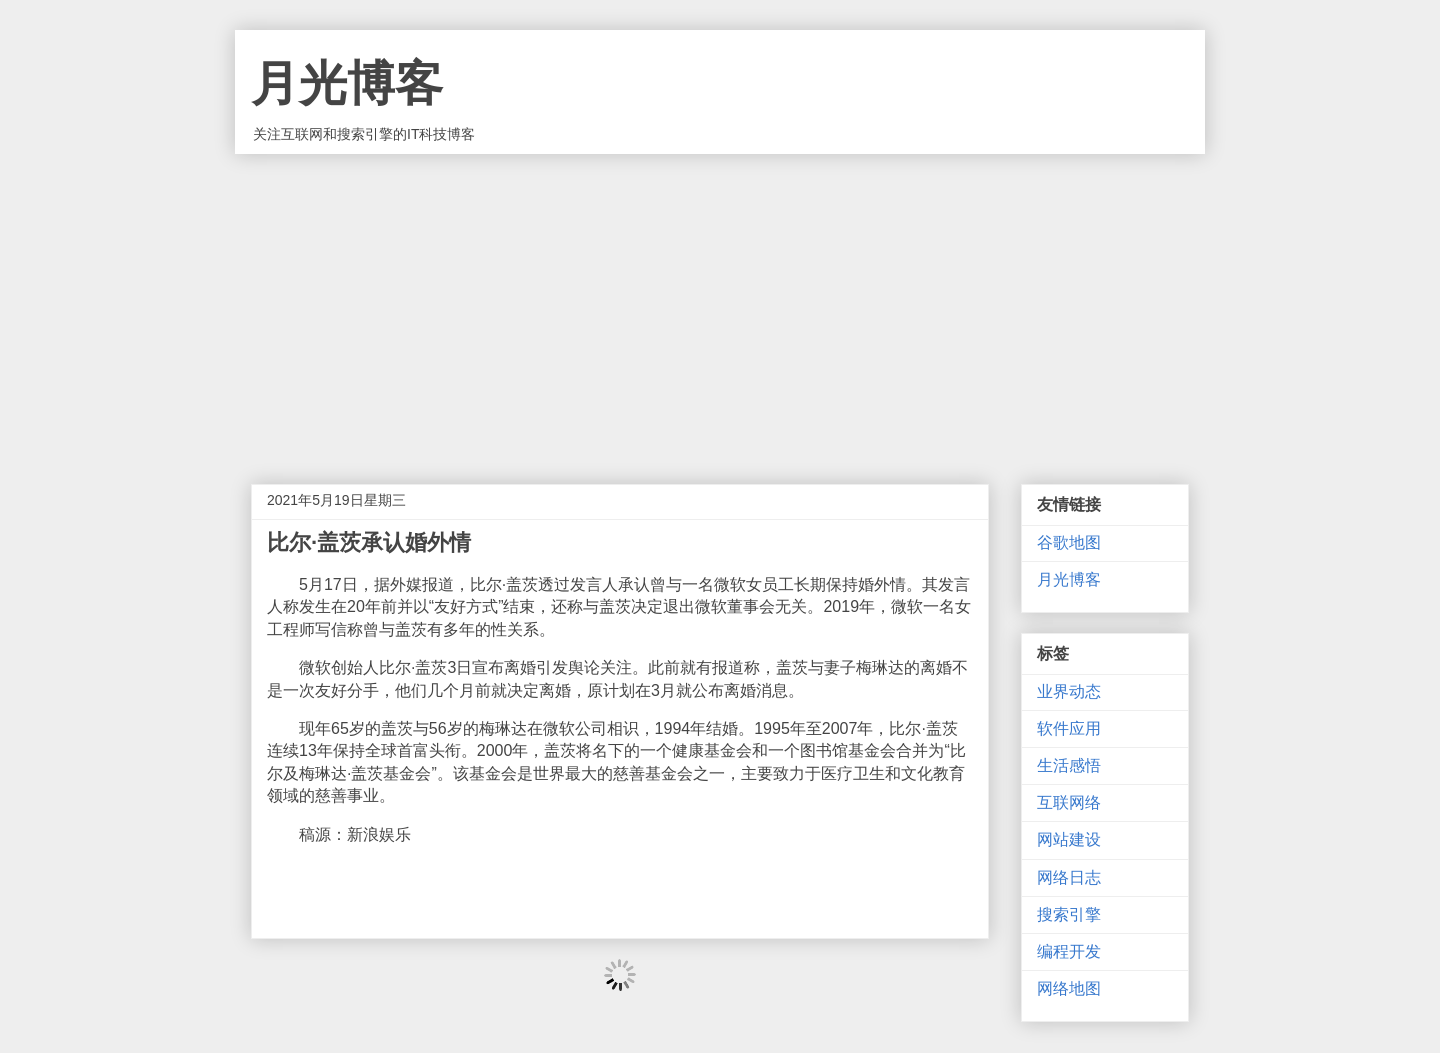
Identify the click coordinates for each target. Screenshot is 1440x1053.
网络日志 (1069, 877)
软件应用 (1069, 728)
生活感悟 (1069, 765)
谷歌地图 (1069, 542)
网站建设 (1069, 839)
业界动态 (1069, 691)
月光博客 (347, 83)
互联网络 (1069, 802)
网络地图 (1069, 988)
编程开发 (1069, 951)
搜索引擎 (1069, 914)
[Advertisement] (720, 304)
